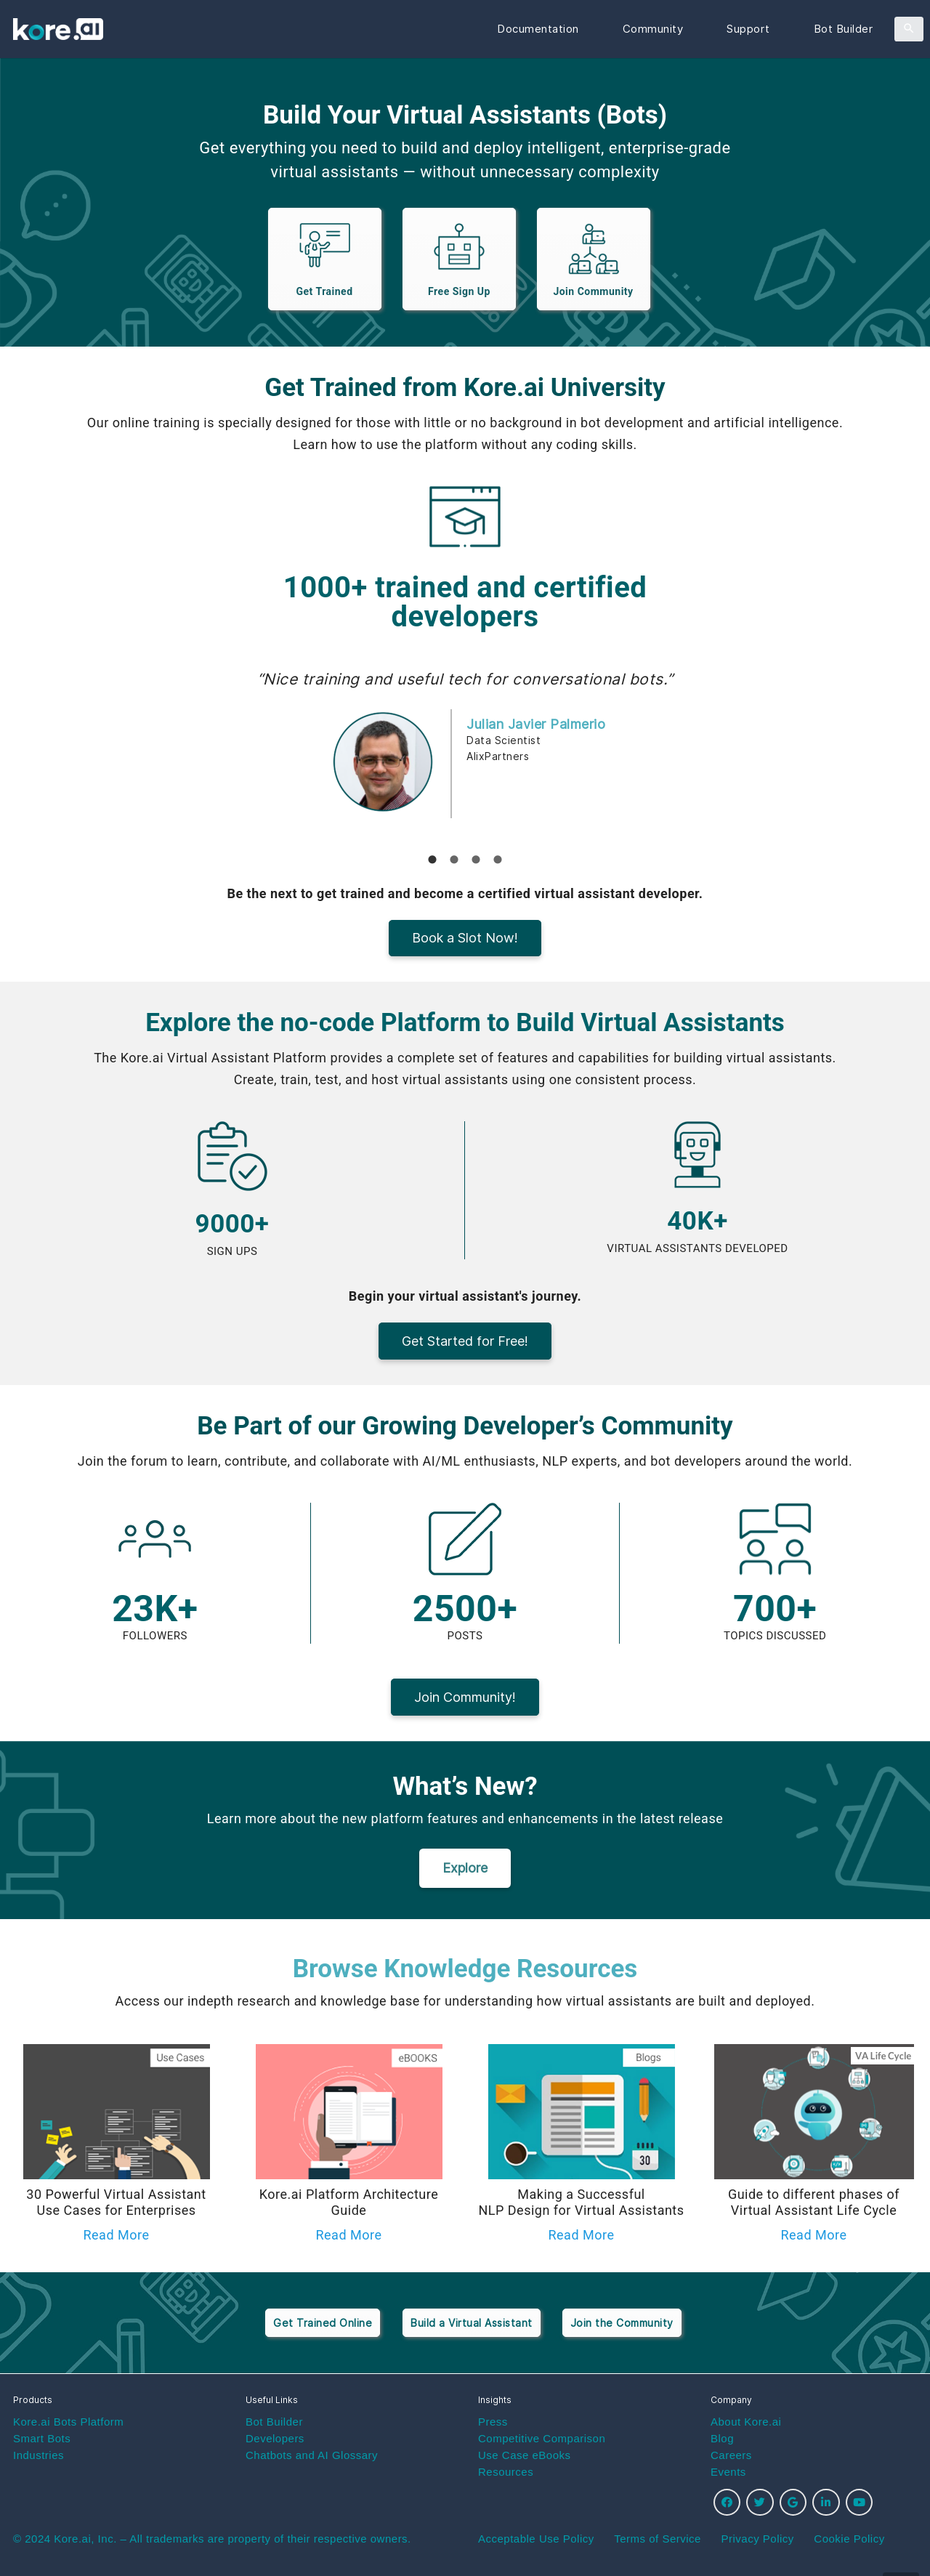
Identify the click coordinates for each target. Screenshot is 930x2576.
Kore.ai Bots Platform (68, 2421)
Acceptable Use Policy (536, 2538)
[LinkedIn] (826, 2502)
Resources (505, 2472)
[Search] (908, 29)
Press (493, 2421)
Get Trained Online (322, 2323)
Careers (731, 2455)
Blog (722, 2438)
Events (728, 2472)
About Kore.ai (746, 2421)
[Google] (793, 2502)
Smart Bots (41, 2438)
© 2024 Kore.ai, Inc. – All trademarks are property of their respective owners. (212, 2538)
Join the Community (622, 2323)
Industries (38, 2455)
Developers (275, 2438)
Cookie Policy (849, 2538)
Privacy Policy (757, 2538)
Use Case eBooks (524, 2455)
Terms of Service (657, 2538)
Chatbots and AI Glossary (312, 2455)
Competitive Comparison (541, 2438)
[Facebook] (727, 2502)
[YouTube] (859, 2502)
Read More (116, 2234)
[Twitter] (760, 2502)
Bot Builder (274, 2421)
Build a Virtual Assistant (472, 2323)
